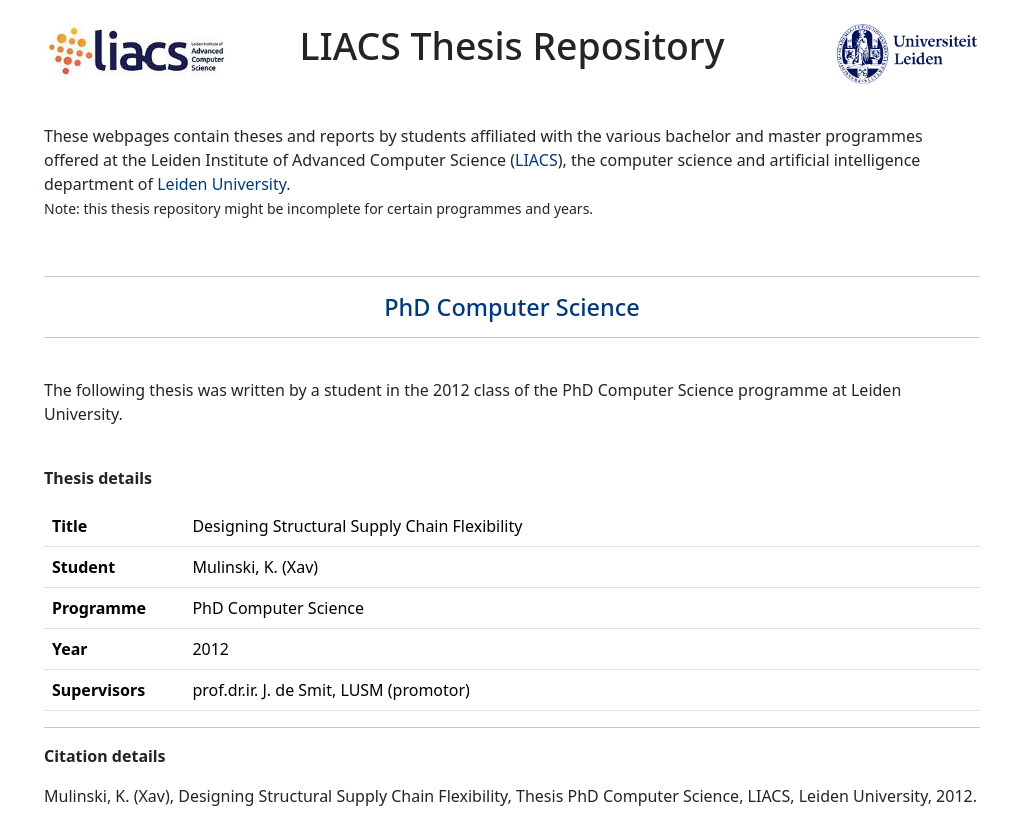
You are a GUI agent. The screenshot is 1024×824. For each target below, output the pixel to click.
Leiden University (221, 184)
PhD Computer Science (511, 307)
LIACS (536, 160)
